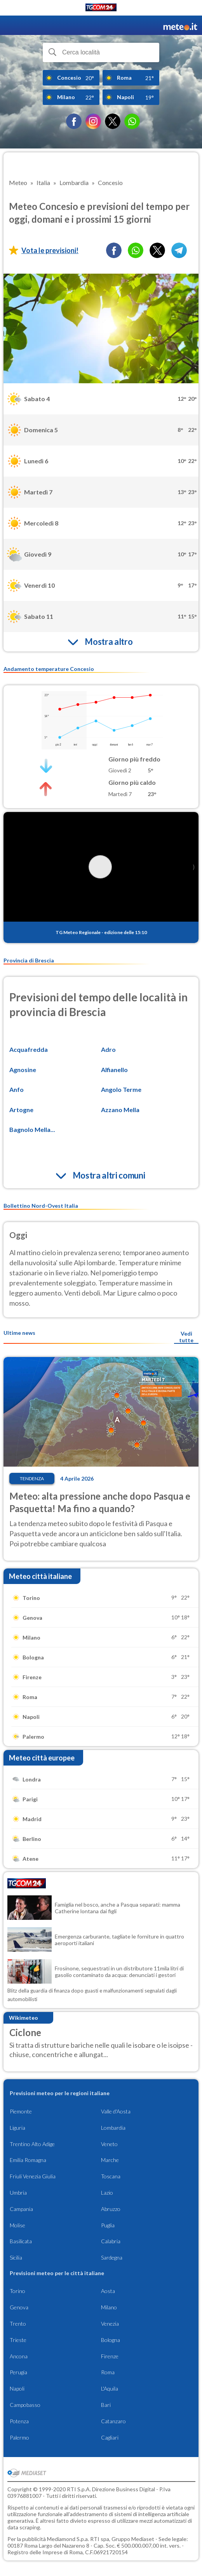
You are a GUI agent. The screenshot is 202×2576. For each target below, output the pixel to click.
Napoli (17, 2388)
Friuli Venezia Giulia (33, 2176)
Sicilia (16, 2257)
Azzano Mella (120, 1109)
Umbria (18, 2192)
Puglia (108, 2225)
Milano (109, 2307)
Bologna (110, 2340)
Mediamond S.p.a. (68, 2539)
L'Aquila (109, 2388)
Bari (106, 2404)
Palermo (19, 2437)
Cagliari (109, 2437)
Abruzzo (110, 2209)
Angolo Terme (121, 1089)
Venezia (110, 2323)
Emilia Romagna (28, 2160)
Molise (17, 2225)
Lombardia (113, 2127)
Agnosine (22, 1069)
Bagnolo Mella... (32, 1129)
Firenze (109, 2356)
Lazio (107, 2192)
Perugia (18, 2372)
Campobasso (25, 2404)
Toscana (110, 2176)
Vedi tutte (186, 1336)
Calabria (110, 2241)
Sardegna (111, 2257)
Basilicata (21, 2241)
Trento (18, 2323)
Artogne (21, 1109)
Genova (19, 2307)
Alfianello (114, 1069)
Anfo (16, 1089)
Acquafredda (28, 1049)
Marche (110, 2160)
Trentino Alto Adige (32, 2144)
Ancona (19, 2356)
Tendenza (32, 1478)
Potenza (19, 2421)
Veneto (109, 2144)
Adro (108, 1049)
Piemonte (21, 2111)
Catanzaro (113, 2421)
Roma (108, 2372)
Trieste (18, 2340)
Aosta (108, 2291)
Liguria (17, 2127)
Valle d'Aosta (116, 2111)
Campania (21, 2209)
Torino (17, 2291)
